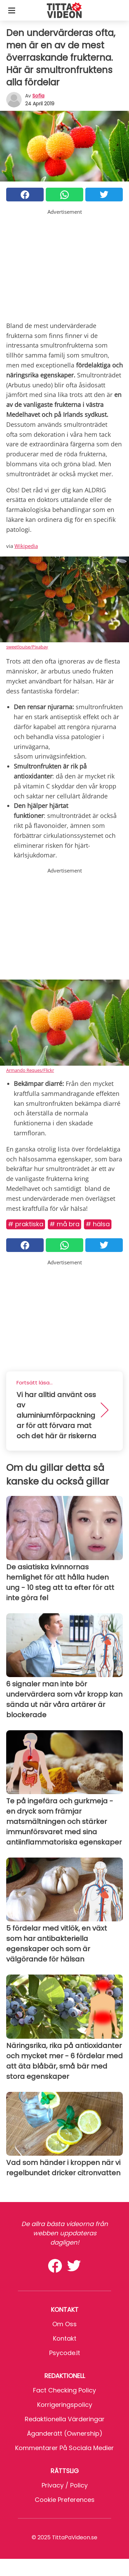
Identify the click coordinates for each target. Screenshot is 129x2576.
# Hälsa (98, 1224)
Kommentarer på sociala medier (64, 2448)
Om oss (64, 2324)
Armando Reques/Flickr (30, 1070)
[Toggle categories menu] (11, 10)
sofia (38, 95)
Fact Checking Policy (64, 2390)
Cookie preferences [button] (65, 2499)
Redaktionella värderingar (65, 2419)
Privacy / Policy (65, 2485)
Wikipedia (26, 545)
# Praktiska (25, 1224)
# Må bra (64, 1224)
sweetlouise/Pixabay (27, 647)
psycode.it (64, 2353)
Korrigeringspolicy (64, 2404)
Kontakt (64, 2338)
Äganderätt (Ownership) (65, 2433)
